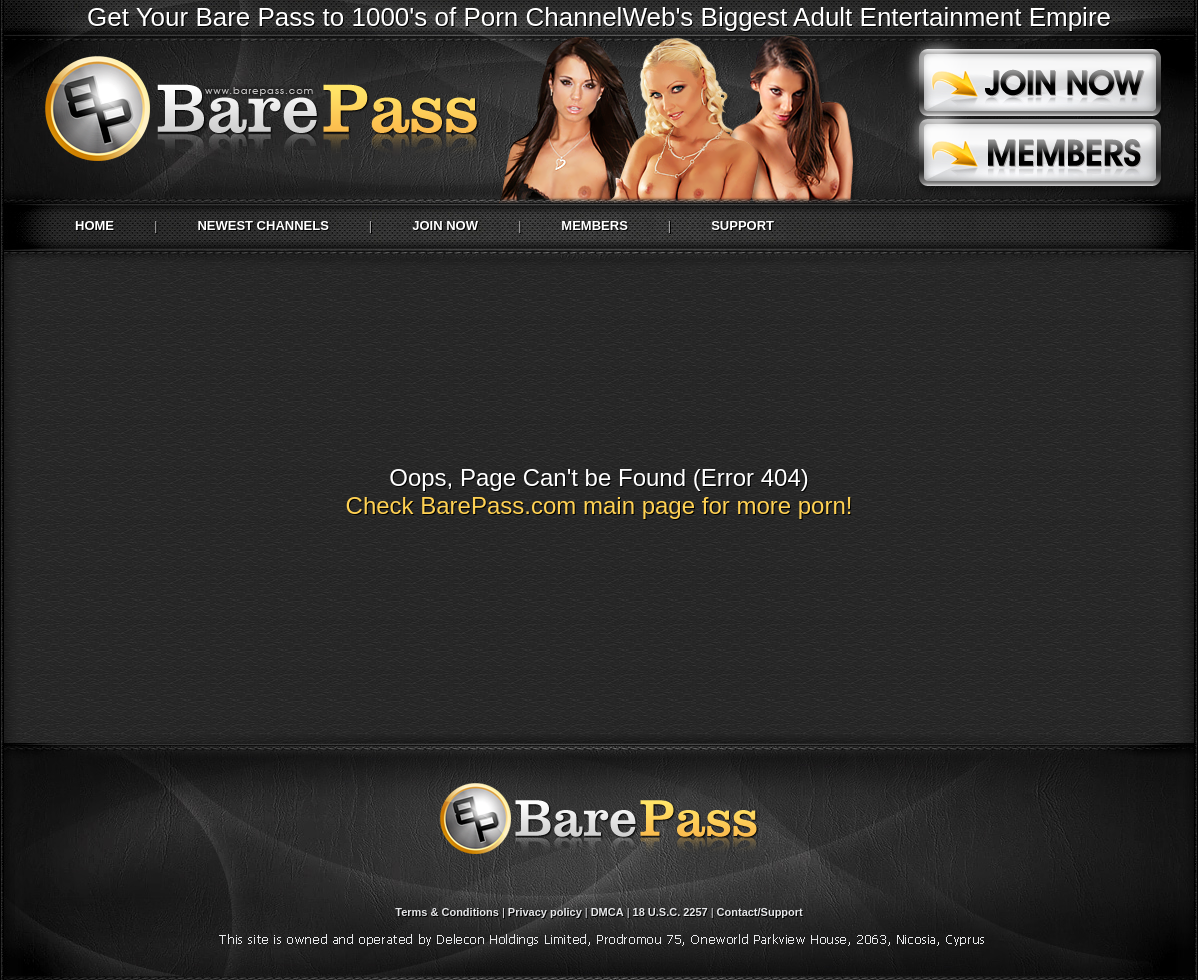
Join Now (445, 225)
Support (742, 225)
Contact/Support (760, 912)
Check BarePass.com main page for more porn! (599, 505)
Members (594, 225)
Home (94, 225)
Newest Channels (262, 225)
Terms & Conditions (447, 912)
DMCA (607, 912)
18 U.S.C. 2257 (670, 912)
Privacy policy (545, 912)
